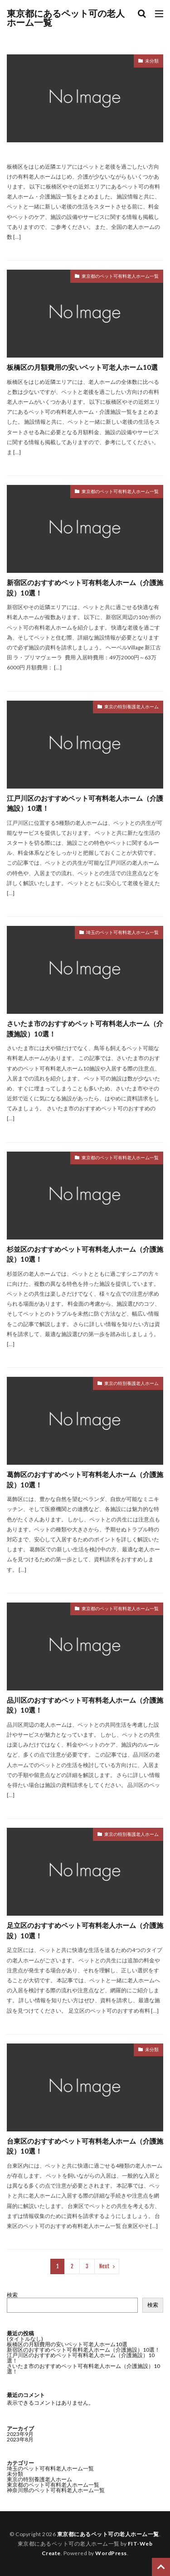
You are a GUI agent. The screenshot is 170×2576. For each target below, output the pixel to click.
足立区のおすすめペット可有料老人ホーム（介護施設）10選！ (85, 1930)
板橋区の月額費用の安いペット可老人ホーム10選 (82, 367)
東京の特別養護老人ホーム (131, 706)
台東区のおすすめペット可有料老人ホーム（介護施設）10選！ (85, 2146)
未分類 (152, 60)
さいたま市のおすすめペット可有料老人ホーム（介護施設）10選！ (85, 1028)
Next (104, 2266)
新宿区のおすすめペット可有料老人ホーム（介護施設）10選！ (85, 587)
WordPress (111, 2553)
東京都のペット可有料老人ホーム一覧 (120, 276)
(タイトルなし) (25, 2338)
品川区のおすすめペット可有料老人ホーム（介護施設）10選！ (85, 1705)
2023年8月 (20, 2439)
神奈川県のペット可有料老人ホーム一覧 (56, 2490)
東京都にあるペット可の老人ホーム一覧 (66, 18)
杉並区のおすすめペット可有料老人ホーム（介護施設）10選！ (85, 1254)
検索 (12, 2294)
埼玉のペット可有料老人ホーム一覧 (122, 932)
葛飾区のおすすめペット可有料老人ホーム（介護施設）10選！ (85, 1479)
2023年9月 (20, 2434)
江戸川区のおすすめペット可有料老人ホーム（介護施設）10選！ (85, 803)
